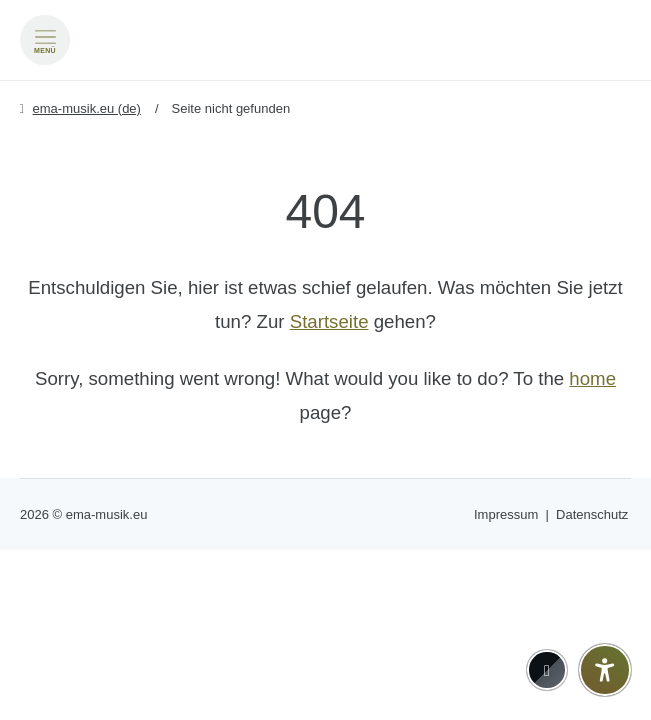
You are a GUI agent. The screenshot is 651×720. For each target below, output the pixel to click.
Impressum (506, 514)
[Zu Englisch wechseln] (615, 39)
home (592, 378)
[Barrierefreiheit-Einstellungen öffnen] (605, 670)
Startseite (329, 321)
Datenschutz (592, 514)
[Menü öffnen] (45, 40)
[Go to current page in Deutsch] (615, 10)
